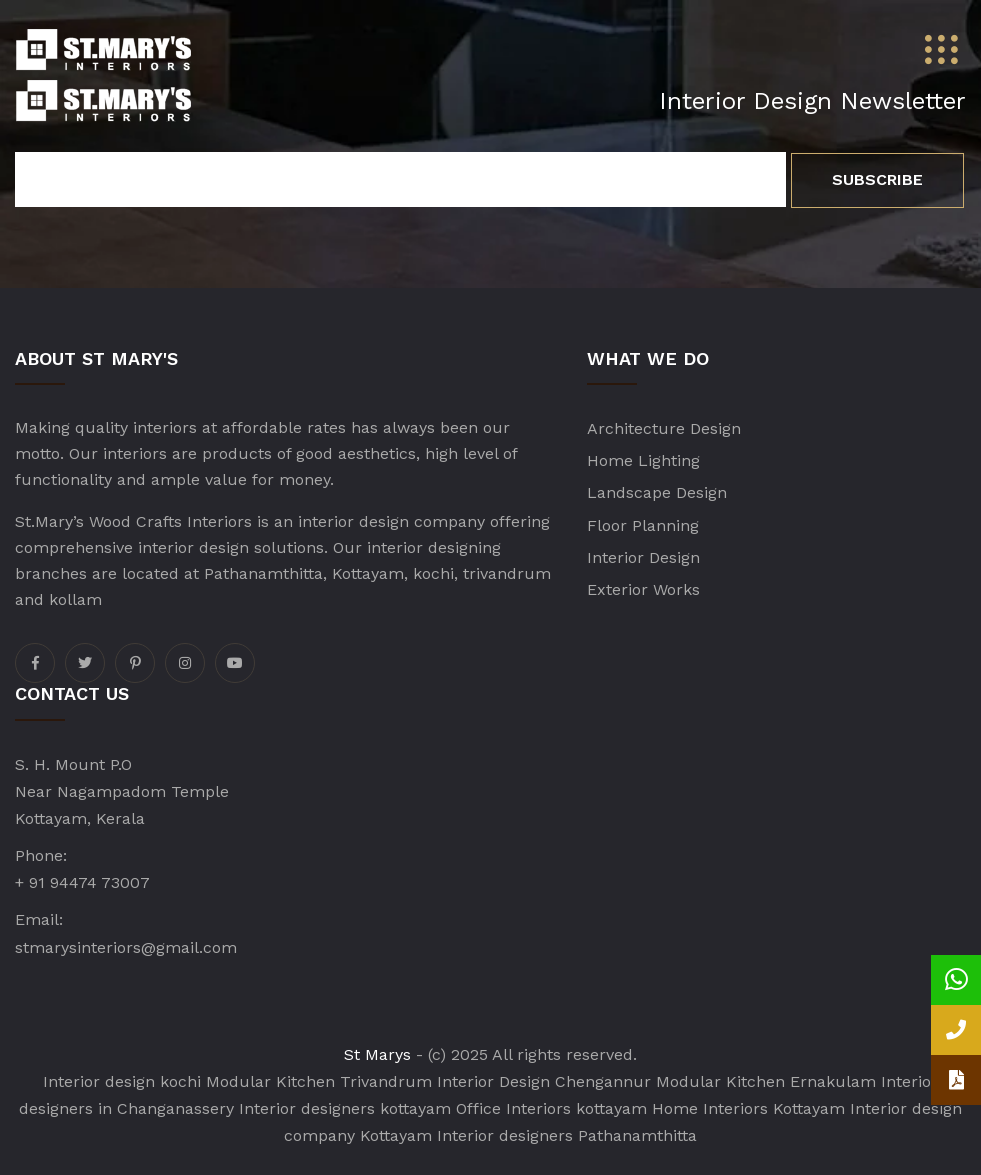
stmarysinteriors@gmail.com (126, 947)
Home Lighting (643, 460)
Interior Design (643, 557)
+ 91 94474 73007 (82, 882)
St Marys (377, 1054)
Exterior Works (643, 589)
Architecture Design (664, 428)
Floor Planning (643, 525)
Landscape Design (657, 492)
